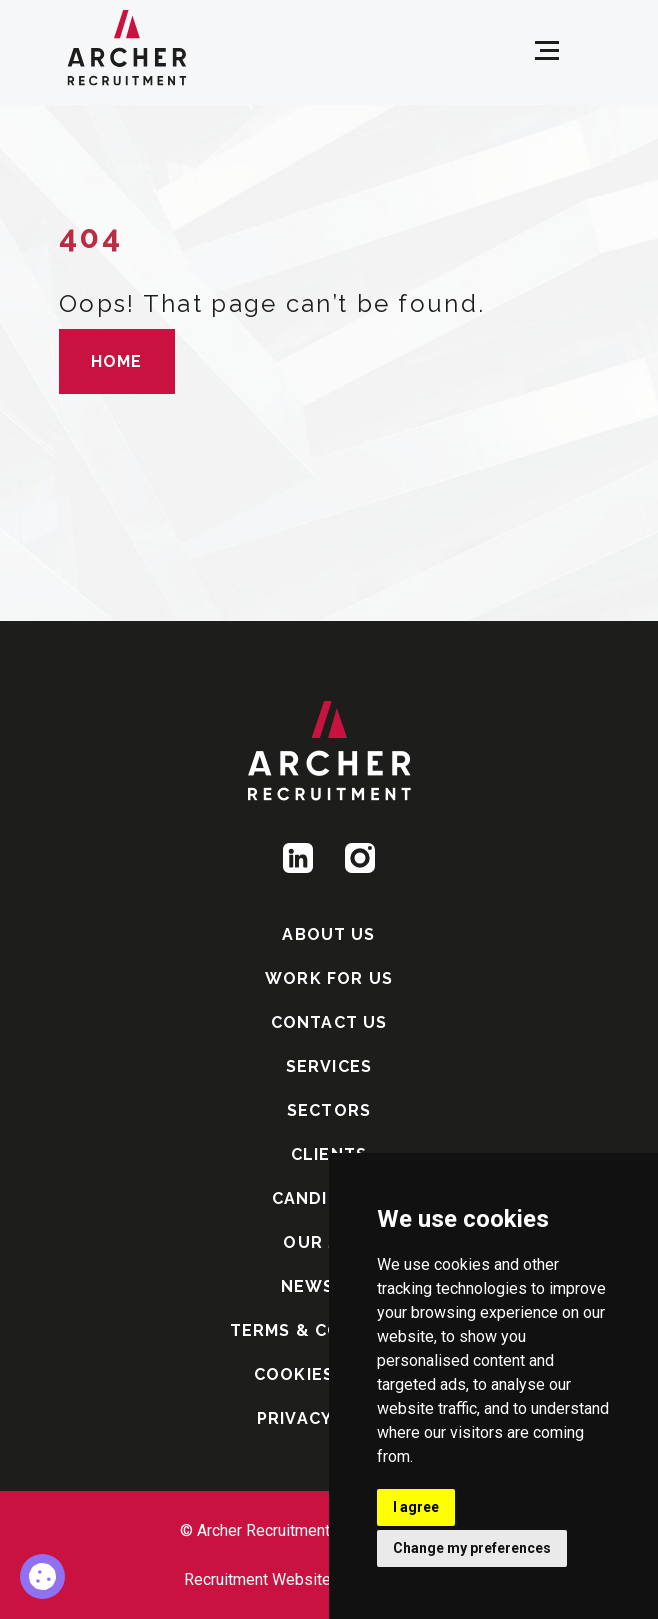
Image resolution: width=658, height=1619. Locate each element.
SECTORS (329, 1110)
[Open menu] (547, 51)
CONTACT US (329, 1022)
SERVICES (329, 1066)
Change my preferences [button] (472, 1548)
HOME (117, 361)
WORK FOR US (329, 978)
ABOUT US (328, 934)
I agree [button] (416, 1507)
